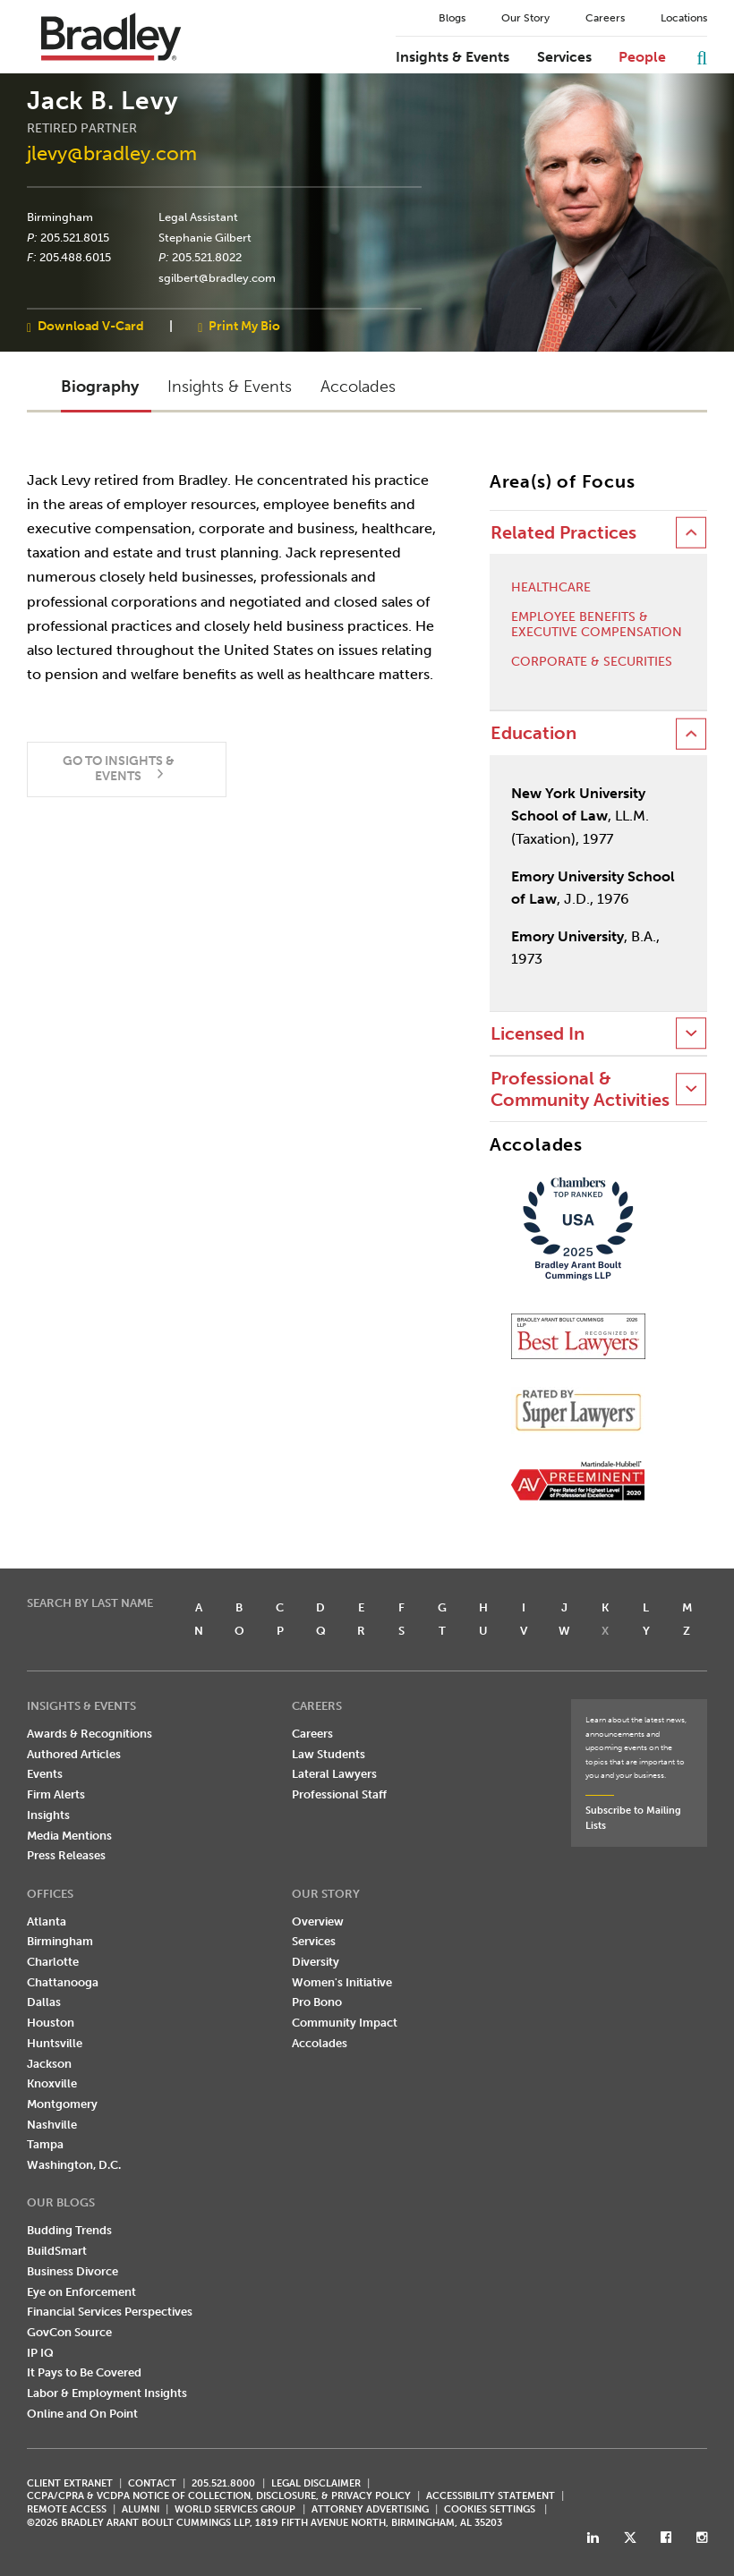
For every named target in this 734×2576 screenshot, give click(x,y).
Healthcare (551, 588)
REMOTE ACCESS (67, 2509)
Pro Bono (317, 2002)
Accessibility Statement (490, 2496)
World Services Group (235, 2509)
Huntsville (54, 2043)
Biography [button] (100, 386)
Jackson (49, 2063)
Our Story (525, 18)
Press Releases (66, 1855)
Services (564, 57)
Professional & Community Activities (580, 1088)
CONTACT (152, 2483)
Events (45, 1774)
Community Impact (344, 2022)
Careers (605, 18)
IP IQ (40, 2352)
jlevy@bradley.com (112, 153)
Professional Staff (339, 1794)
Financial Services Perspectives (109, 2311)
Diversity (315, 1961)
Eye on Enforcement (81, 2292)
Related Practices (563, 533)
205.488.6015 (75, 258)
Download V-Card (91, 326)
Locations (684, 18)
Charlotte (53, 1961)
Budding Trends (69, 2230)
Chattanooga (62, 1982)
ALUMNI (140, 2509)
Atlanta (46, 1921)
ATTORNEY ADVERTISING (370, 2509)
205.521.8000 (223, 2483)
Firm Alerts (56, 1794)
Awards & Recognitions (89, 1733)
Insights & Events (452, 57)
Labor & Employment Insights (107, 2393)
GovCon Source (69, 2332)
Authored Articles (74, 1754)
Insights (48, 1815)
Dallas (44, 2002)
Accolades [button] (358, 386)
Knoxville (52, 2083)
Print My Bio (244, 326)
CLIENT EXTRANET (70, 2483)
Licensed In (538, 1034)
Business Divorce (72, 2271)
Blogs (452, 18)
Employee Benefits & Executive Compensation (596, 625)
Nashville (52, 2124)
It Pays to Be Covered (84, 2372)
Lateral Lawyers (334, 1774)
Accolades (319, 2043)
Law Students (328, 1754)
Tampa (45, 2144)
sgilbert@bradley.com (217, 278)
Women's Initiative (342, 1982)
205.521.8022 (207, 258)
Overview (318, 1921)
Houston (50, 2022)
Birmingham (60, 217)
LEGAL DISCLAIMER (316, 2483)
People (642, 57)
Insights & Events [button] (229, 386)
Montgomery (62, 2104)
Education (533, 733)
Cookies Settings (489, 2509)
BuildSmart (57, 2250)
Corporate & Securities (591, 662)
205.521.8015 (74, 237)
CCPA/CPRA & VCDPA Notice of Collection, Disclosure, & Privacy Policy (219, 2496)
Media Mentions (69, 1835)
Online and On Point (82, 2413)
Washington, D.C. (74, 2165)
